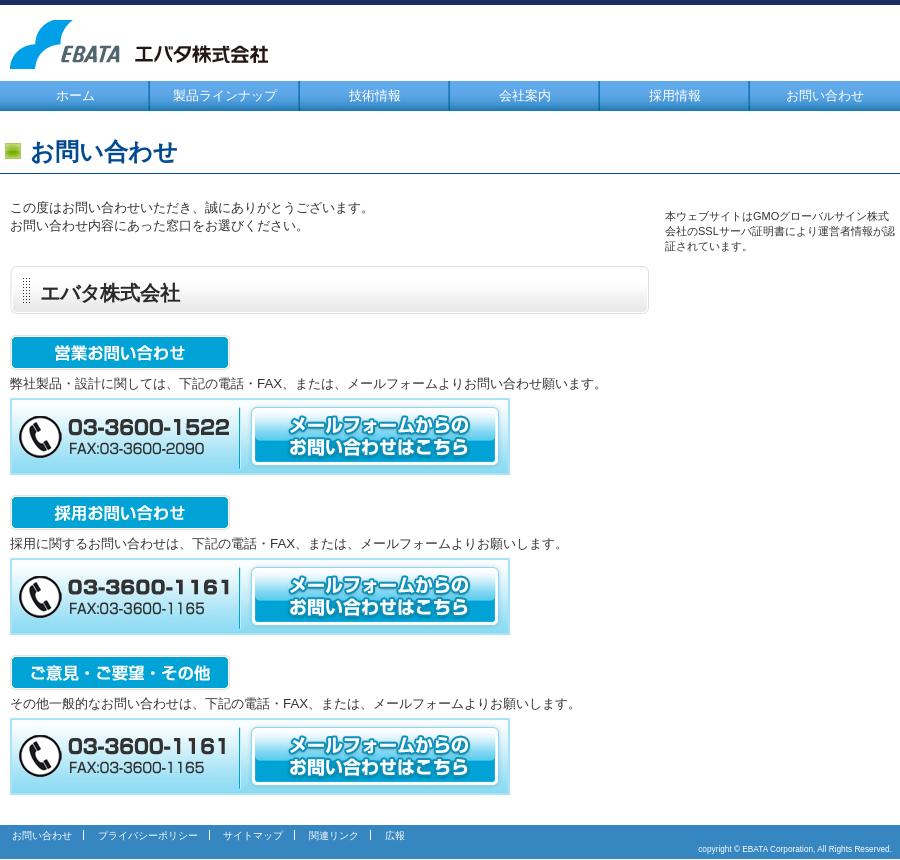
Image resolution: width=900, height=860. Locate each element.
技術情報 (375, 95)
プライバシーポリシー (148, 835)
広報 (395, 835)
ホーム (75, 95)
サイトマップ (253, 835)
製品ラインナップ (225, 95)
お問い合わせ (825, 95)
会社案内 (525, 95)
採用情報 (675, 95)
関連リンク (334, 835)
